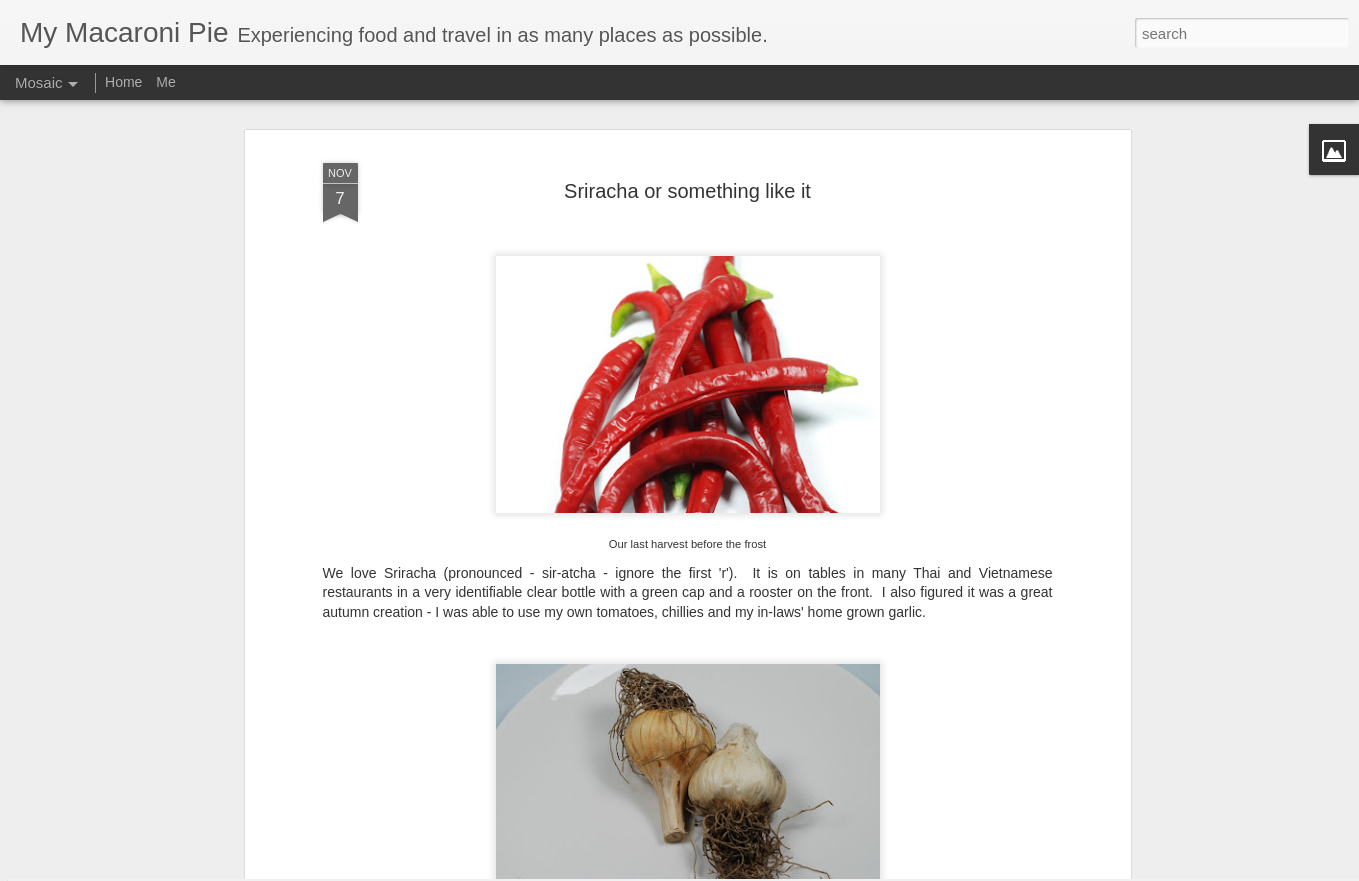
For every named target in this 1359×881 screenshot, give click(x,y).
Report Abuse (961, 870)
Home (123, 82)
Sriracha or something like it (687, 132)
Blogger (903, 870)
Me (165, 82)
